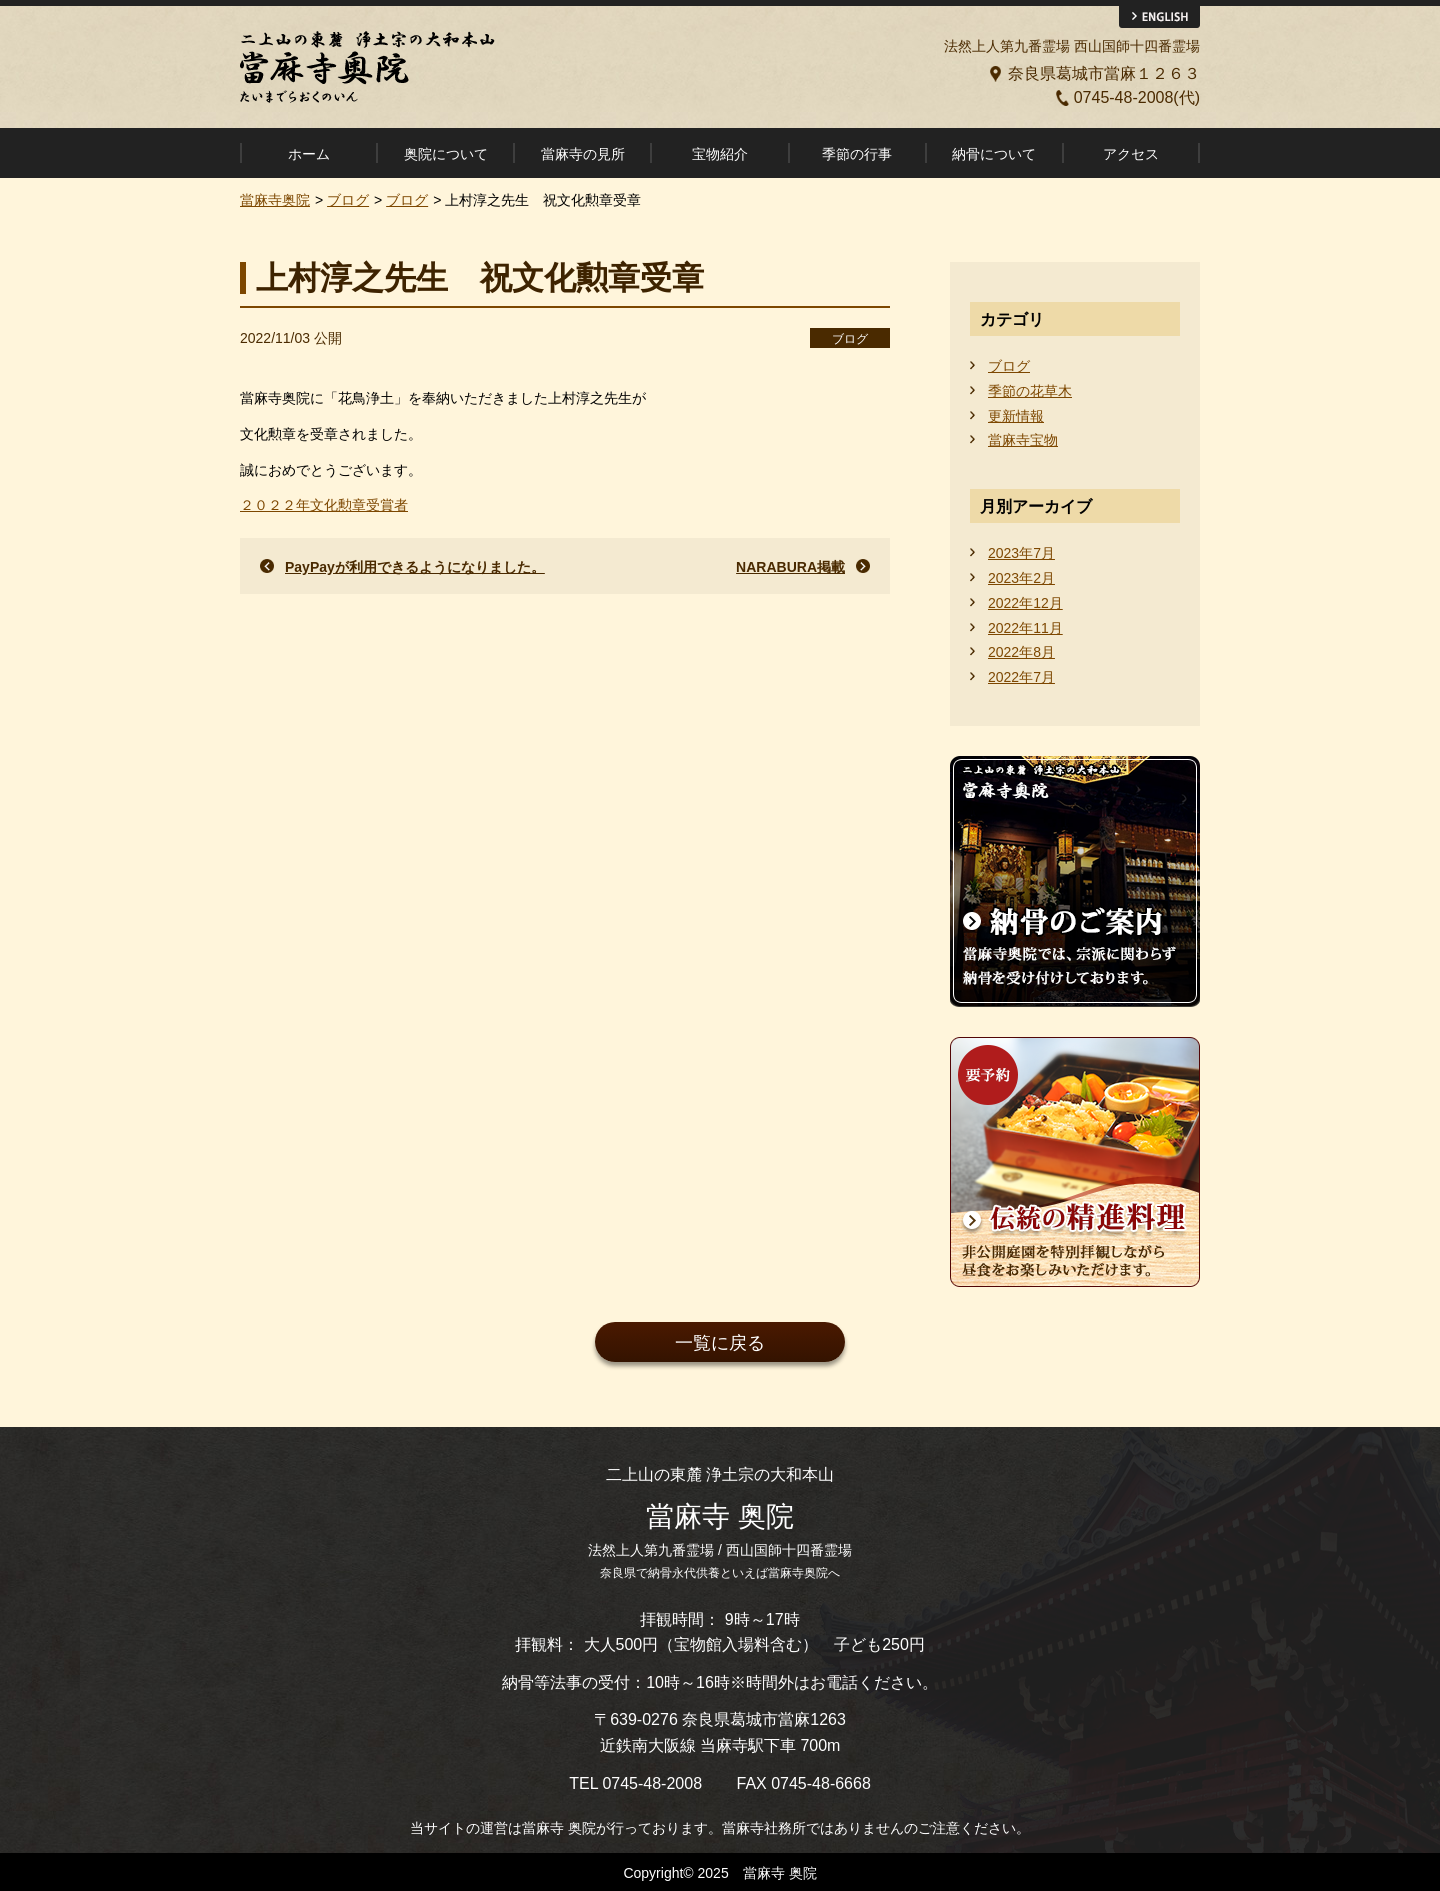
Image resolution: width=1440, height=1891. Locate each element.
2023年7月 (1021, 553)
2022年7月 (1021, 677)
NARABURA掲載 (790, 566)
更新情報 (1016, 416)
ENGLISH (1159, 17)
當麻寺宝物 (1023, 440)
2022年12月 (1025, 603)
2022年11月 (1025, 628)
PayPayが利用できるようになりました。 (415, 566)
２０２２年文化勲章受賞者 (324, 505)
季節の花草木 (1030, 391)
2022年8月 (1021, 652)
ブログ (850, 339)
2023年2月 (1021, 578)
